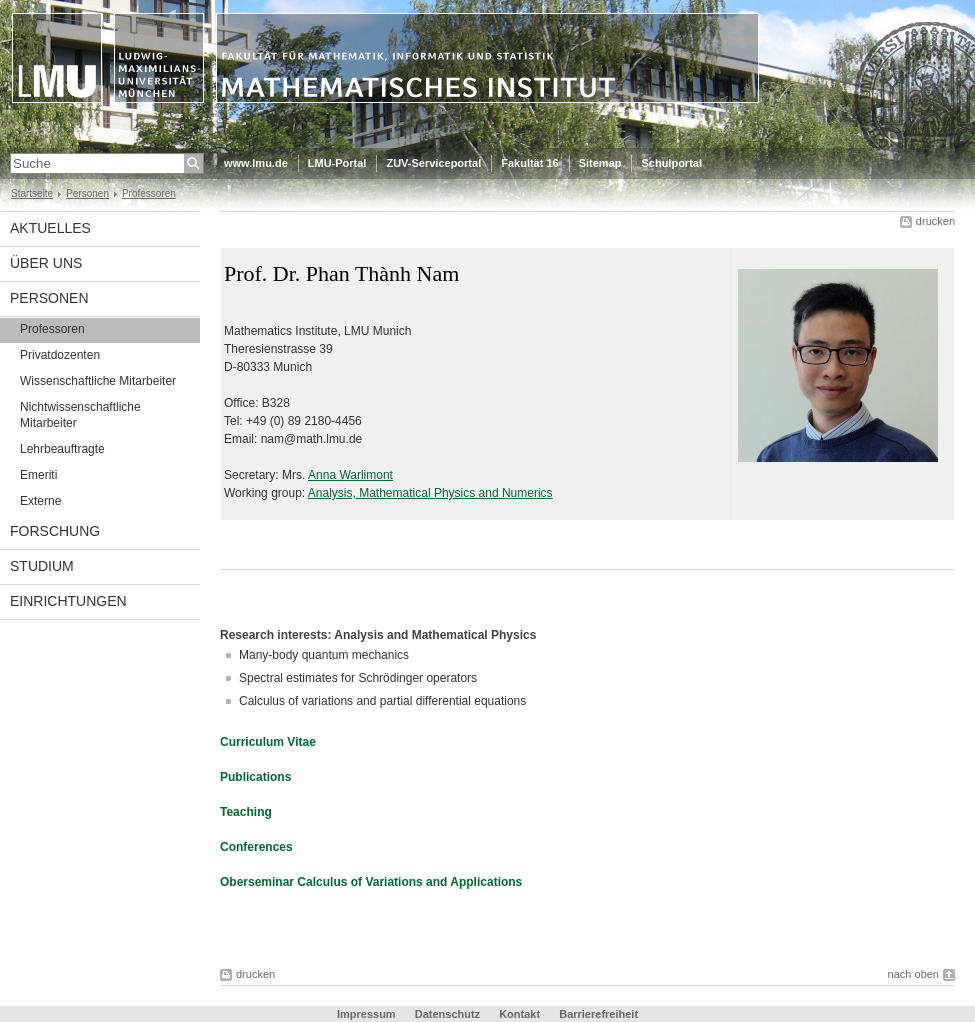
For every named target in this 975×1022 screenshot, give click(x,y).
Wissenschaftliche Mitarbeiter (98, 381)
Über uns (46, 263)
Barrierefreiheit (598, 1014)
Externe (40, 501)
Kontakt (519, 1014)
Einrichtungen (68, 601)
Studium (42, 566)
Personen (87, 193)
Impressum (366, 1014)
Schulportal (671, 163)
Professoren (149, 193)
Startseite (32, 193)
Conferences (256, 847)
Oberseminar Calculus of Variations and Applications (371, 882)
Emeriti (38, 475)
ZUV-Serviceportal (433, 163)
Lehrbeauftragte (62, 449)
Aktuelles (50, 228)
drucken (935, 221)
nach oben (913, 974)
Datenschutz (447, 1014)
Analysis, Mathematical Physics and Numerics (430, 493)
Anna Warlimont (350, 475)
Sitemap (600, 163)
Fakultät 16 (529, 163)
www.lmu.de (256, 163)
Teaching (246, 812)
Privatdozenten (60, 355)
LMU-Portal (337, 163)
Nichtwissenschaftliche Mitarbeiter (80, 415)
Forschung (55, 531)
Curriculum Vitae (268, 742)
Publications (255, 777)
